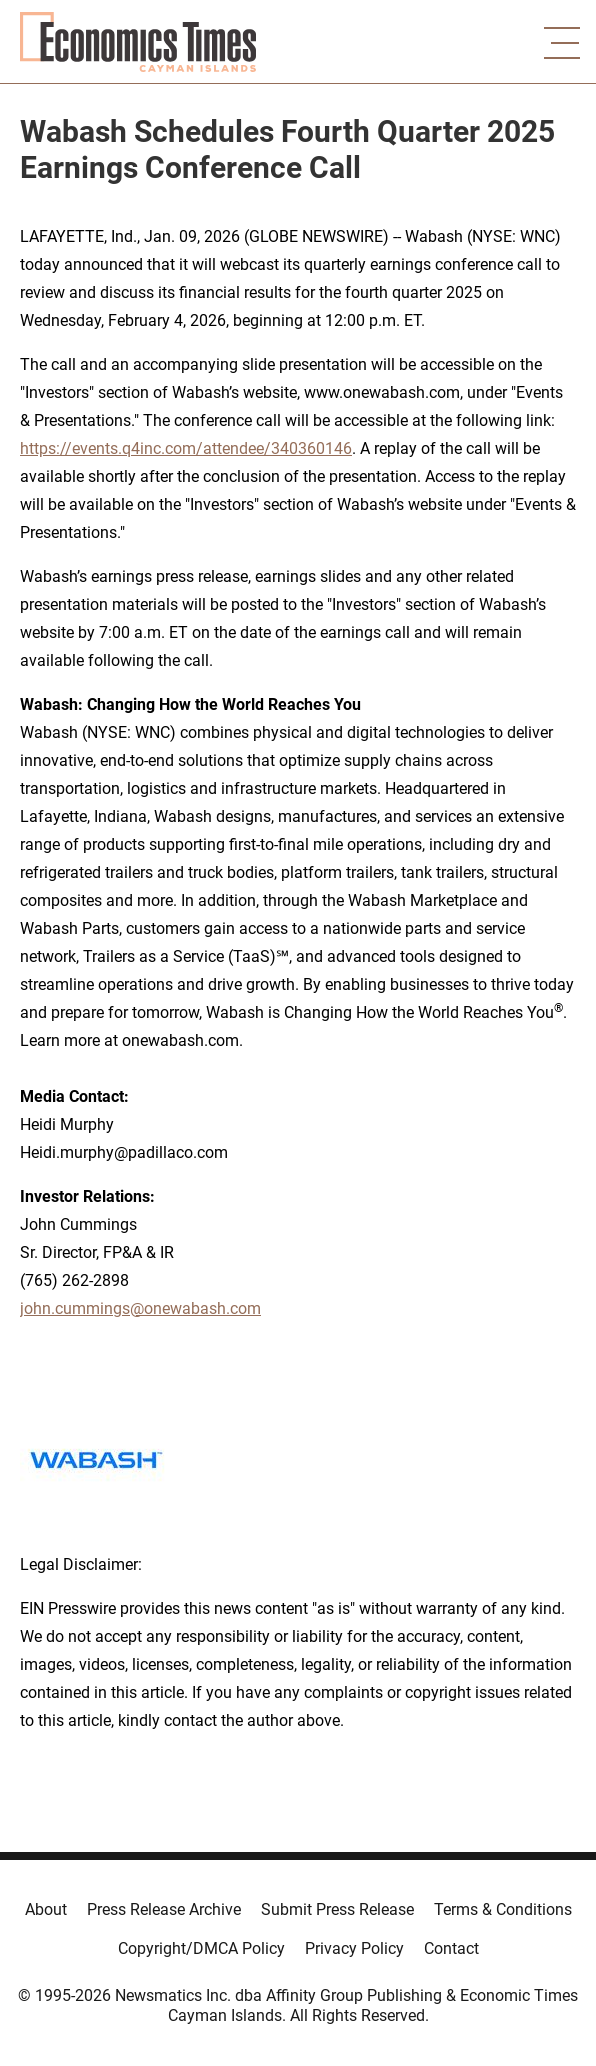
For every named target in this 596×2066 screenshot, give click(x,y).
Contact (451, 1948)
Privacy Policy (354, 1948)
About (46, 1909)
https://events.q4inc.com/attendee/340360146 (186, 448)
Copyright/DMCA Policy (201, 1948)
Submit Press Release (337, 1909)
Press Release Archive (164, 1909)
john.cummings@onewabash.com (140, 1308)
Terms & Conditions (503, 1909)
